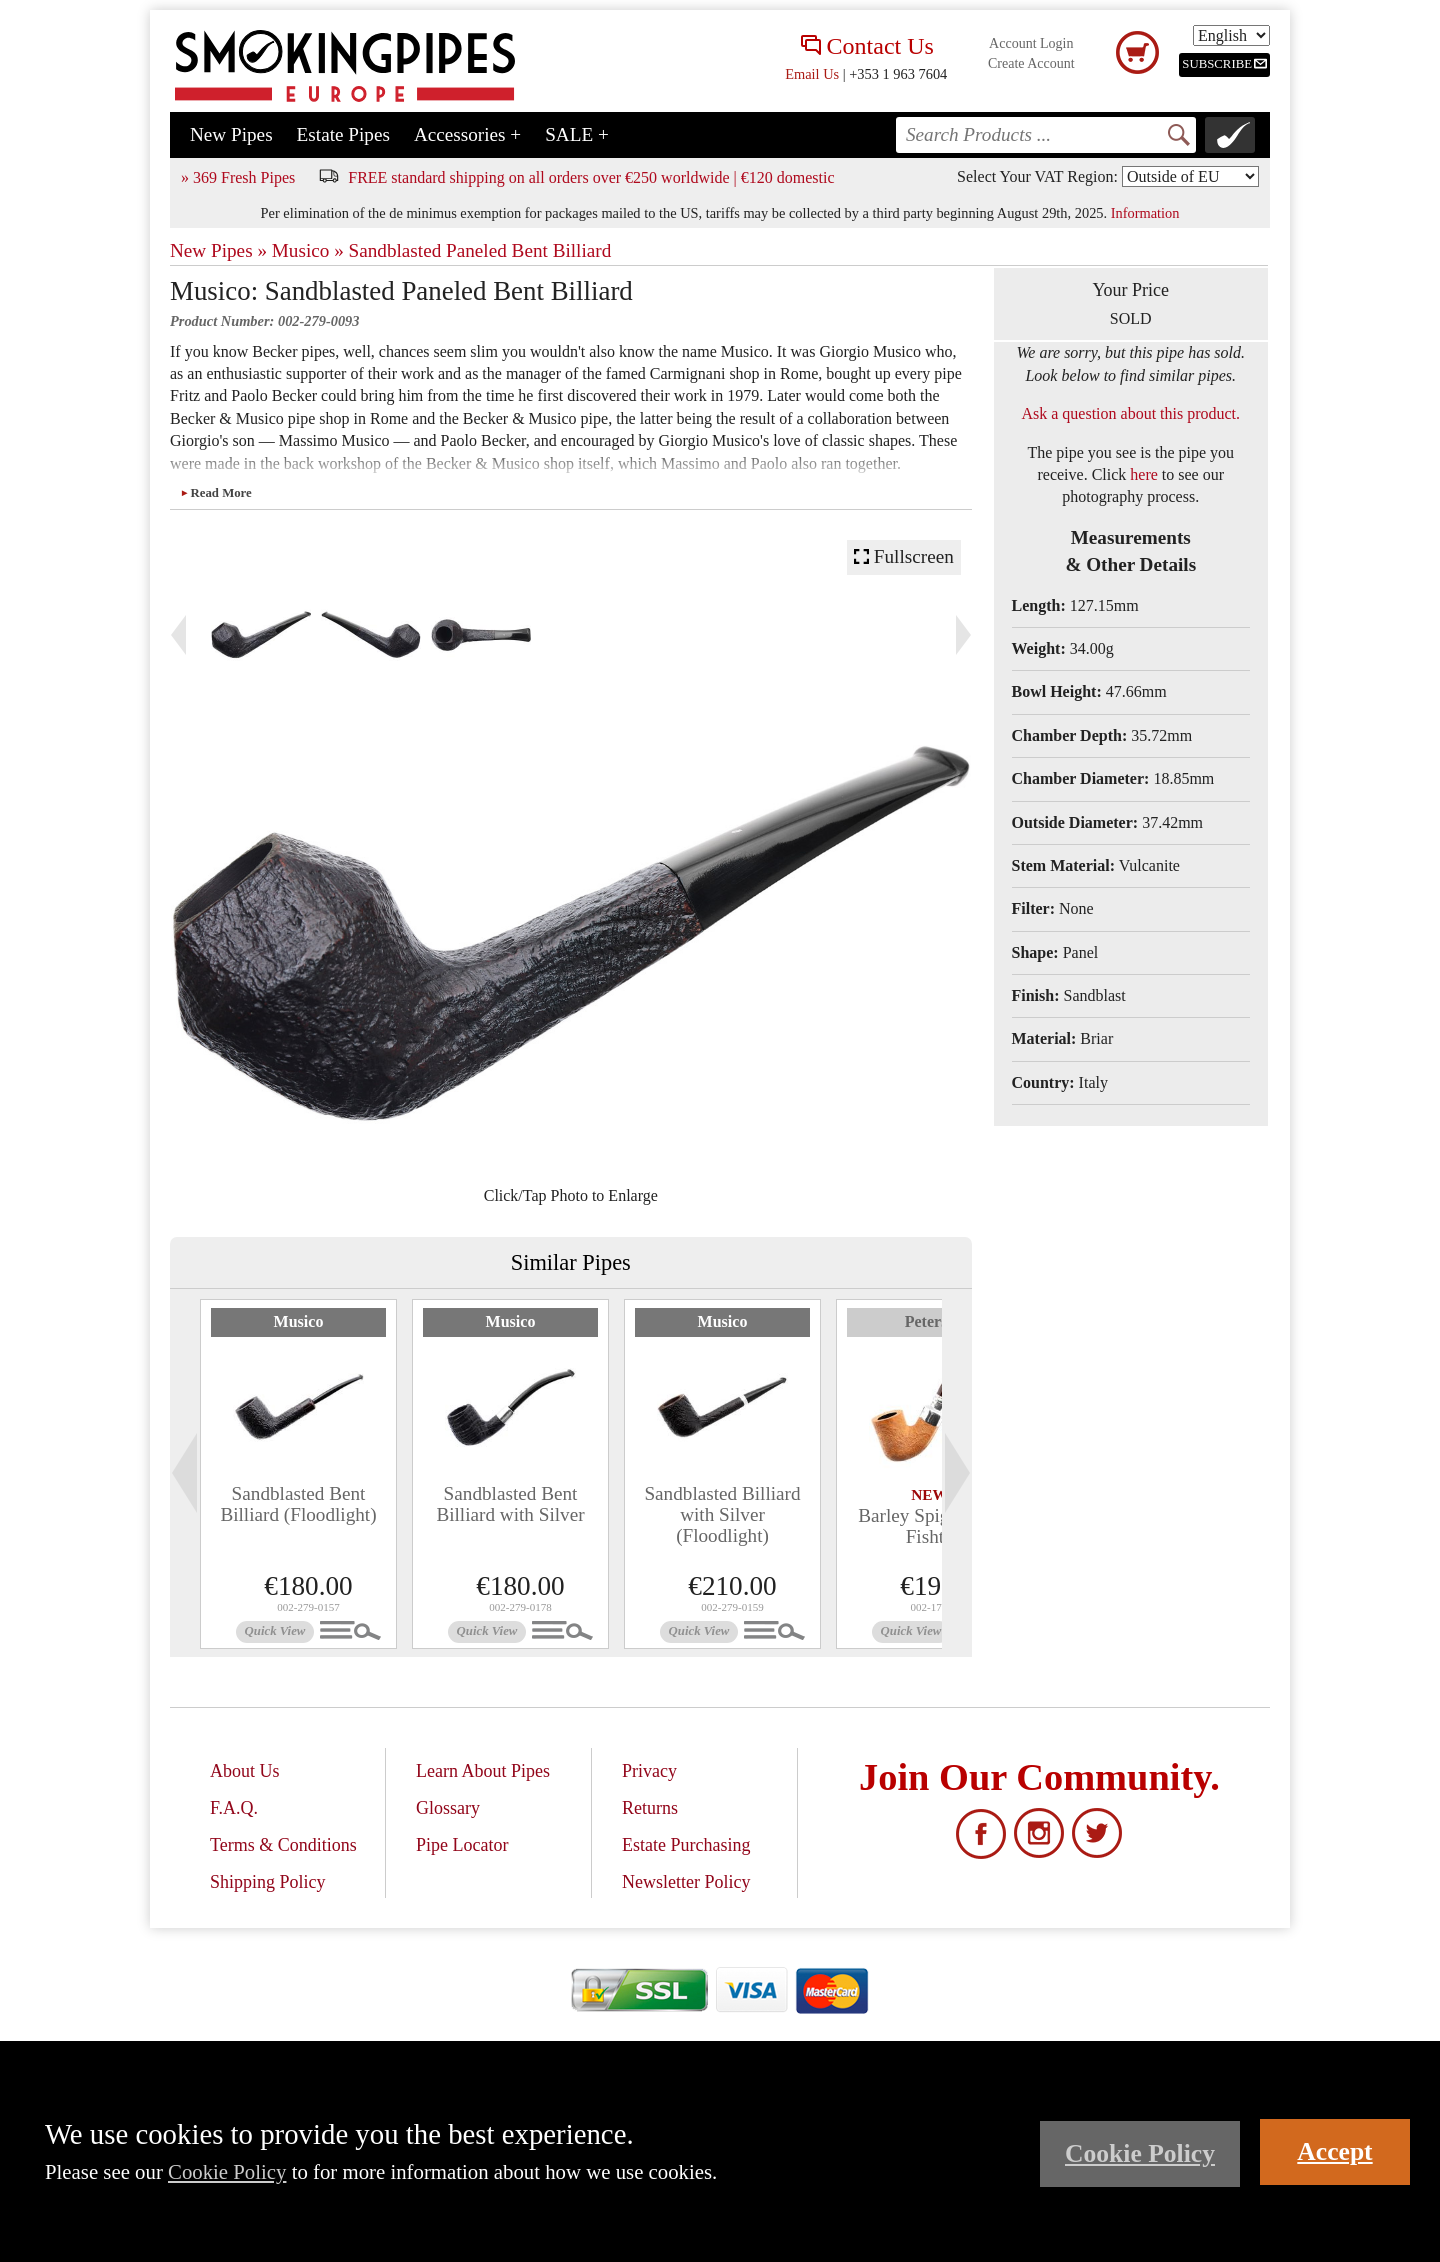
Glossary (448, 1808)
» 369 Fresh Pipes (238, 177)
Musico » (308, 250)
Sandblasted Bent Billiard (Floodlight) (298, 1504)
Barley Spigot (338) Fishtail (934, 1526)
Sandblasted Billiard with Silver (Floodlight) (722, 1514)
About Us (245, 1771)
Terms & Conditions (283, 1845)
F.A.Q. (234, 1808)
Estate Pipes (343, 134)
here (1144, 474)
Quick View (275, 1631)
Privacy (649, 1771)
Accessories (467, 134)
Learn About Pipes (483, 1771)
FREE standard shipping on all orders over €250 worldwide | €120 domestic (591, 177)
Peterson (935, 1321)
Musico (299, 1321)
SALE (577, 134)
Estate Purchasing (686, 1845)
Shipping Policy (268, 1882)
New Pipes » (218, 250)
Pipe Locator (462, 1845)
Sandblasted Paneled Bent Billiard (480, 250)
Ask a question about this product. (1130, 413)
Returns (650, 1808)
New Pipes (231, 134)
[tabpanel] (298, 1474)
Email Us (812, 74)
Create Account (1031, 63)
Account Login (1031, 43)
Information (1145, 213)
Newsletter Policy (686, 1882)
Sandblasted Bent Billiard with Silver (510, 1504)
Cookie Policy (227, 2171)
